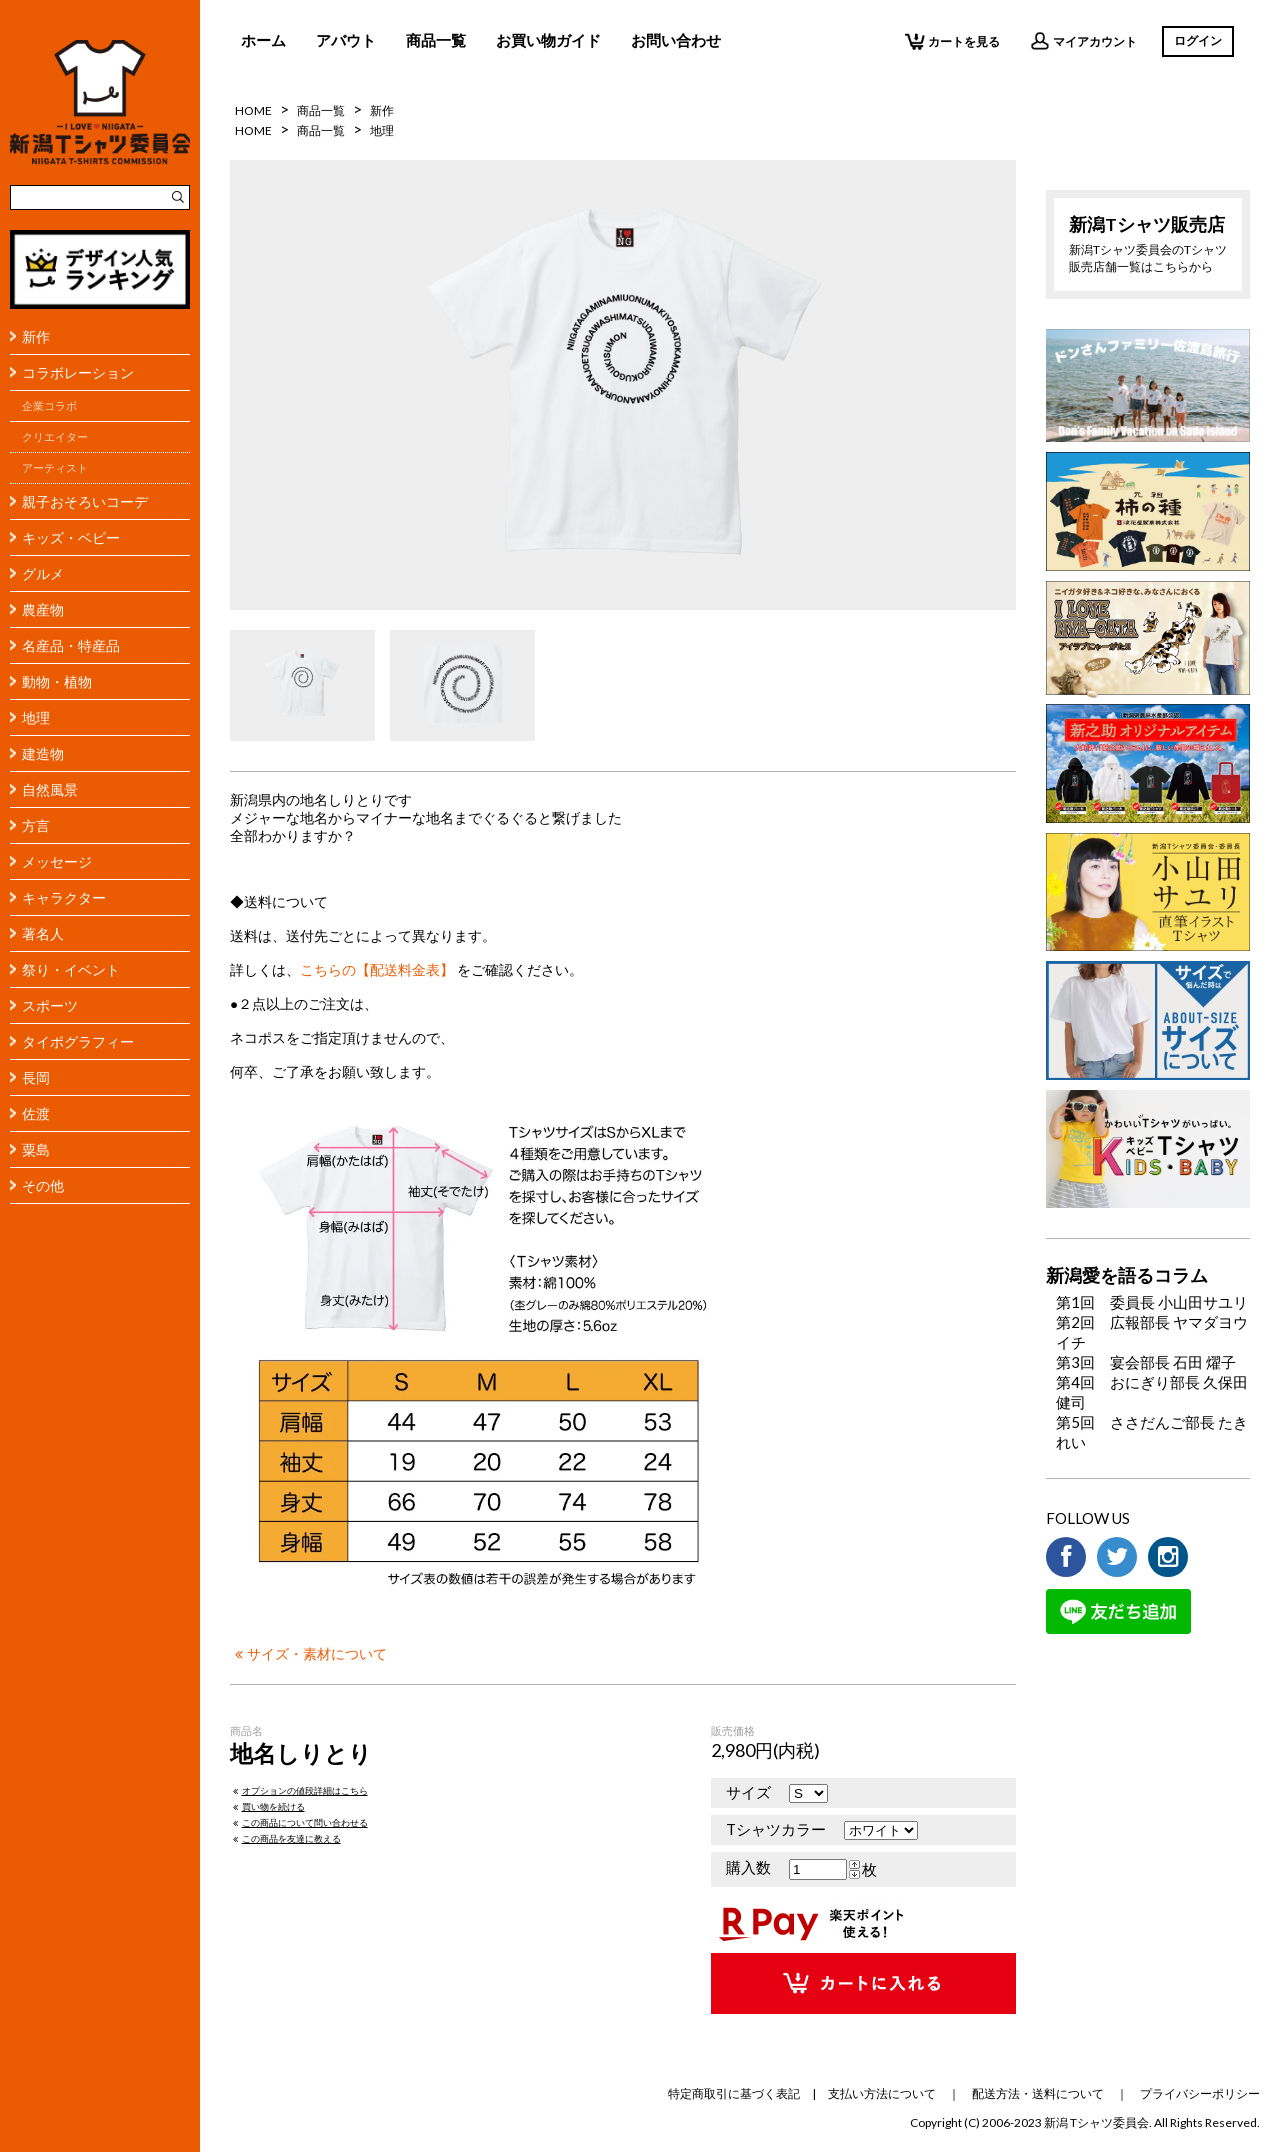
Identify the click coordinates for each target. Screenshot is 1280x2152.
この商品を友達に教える (285, 1838)
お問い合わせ (676, 40)
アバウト (346, 40)
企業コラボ (49, 406)
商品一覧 (436, 40)
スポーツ (50, 1005)
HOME (253, 110)
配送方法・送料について (1038, 2093)
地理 (36, 717)
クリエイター (55, 437)
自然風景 (50, 789)
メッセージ (57, 861)
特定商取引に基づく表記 (734, 2093)
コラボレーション (78, 372)
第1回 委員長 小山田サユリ (1152, 1302)
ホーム (263, 40)
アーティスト (55, 468)
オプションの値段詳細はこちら (299, 1790)
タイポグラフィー (78, 1041)
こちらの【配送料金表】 (377, 970)
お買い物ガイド (548, 40)
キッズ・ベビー (71, 537)
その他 (43, 1185)
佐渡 (36, 1113)
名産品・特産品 (71, 645)
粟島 (36, 1149)
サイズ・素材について (308, 1654)
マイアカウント (1083, 41)
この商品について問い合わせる (299, 1822)
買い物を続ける (267, 1806)
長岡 (36, 1077)
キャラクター (64, 897)
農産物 (43, 609)
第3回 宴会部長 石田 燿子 (1146, 1362)
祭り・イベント (71, 969)
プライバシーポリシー (1200, 2093)
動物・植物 (57, 681)
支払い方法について (882, 2093)
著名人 (43, 933)
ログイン (1198, 40)
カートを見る (952, 41)
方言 (36, 825)
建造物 (43, 753)
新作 (36, 336)
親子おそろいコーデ (85, 501)
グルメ (43, 573)
